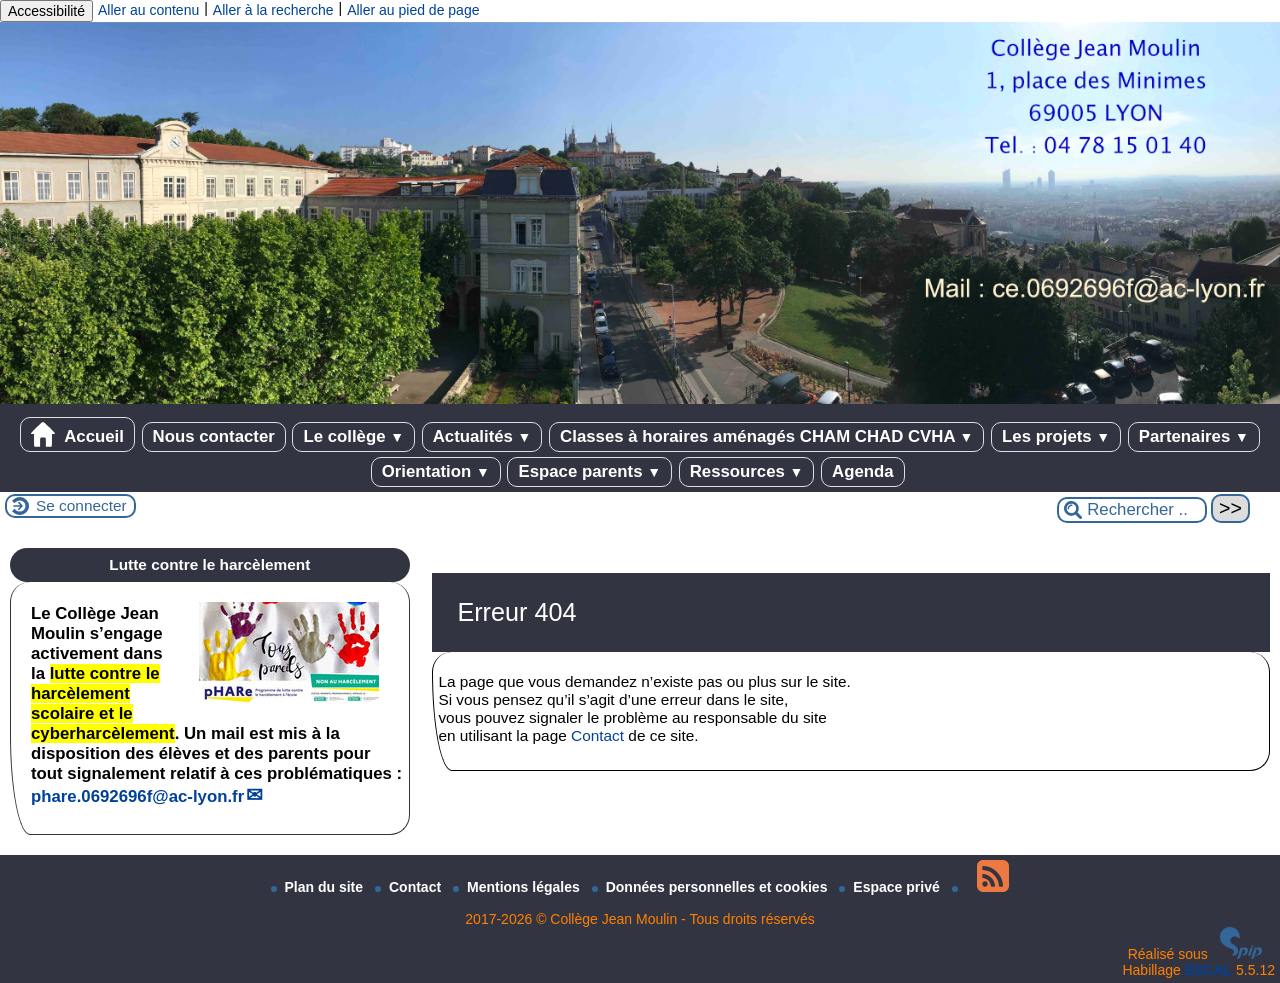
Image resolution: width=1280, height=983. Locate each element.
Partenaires (1194, 436)
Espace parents (589, 471)
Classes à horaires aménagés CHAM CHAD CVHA (766, 436)
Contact (597, 735)
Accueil (77, 434)
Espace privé (891, 887)
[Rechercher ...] (1132, 510)
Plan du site (319, 887)
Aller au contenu (148, 10)
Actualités (482, 436)
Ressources (747, 471)
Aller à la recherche (273, 10)
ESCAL (1208, 970)
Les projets (1056, 436)
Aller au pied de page (413, 10)
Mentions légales (518, 887)
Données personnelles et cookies (712, 887)
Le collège (353, 436)
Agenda (863, 471)
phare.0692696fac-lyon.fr (137, 796)
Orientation (436, 471)
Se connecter (81, 505)
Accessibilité (46, 11)
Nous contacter (214, 436)
